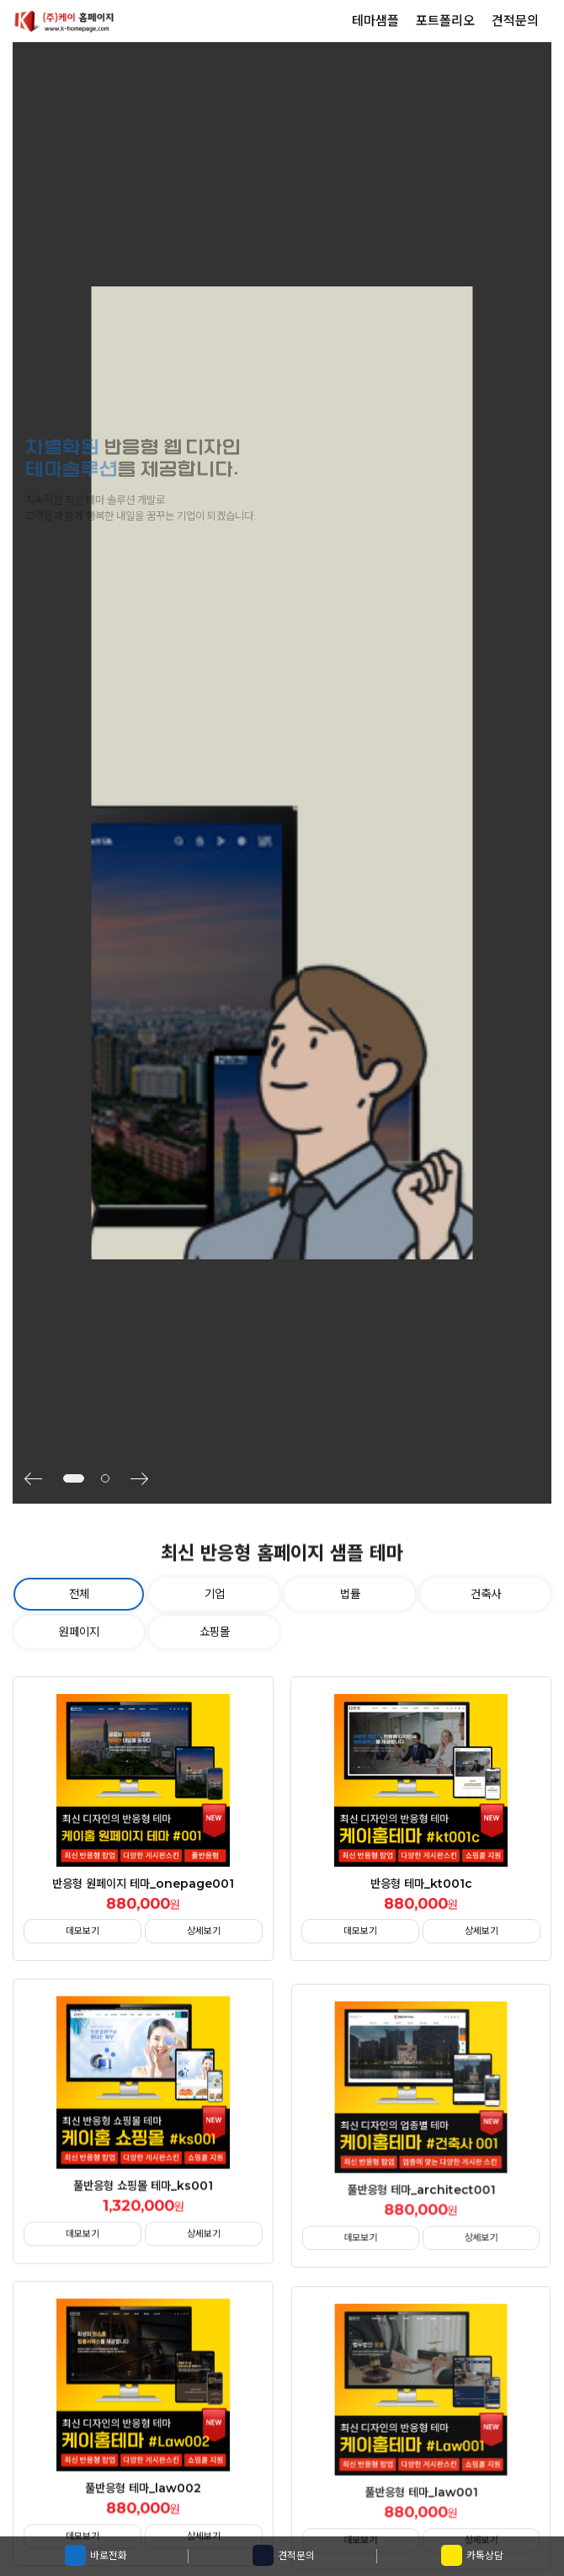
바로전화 (96, 2555)
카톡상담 (472, 2555)
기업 (215, 1593)
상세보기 (204, 1931)
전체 (79, 1593)
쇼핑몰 (215, 1631)
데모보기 (82, 1931)
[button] (40, 1478)
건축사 (486, 1593)
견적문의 (284, 2555)
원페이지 (79, 1631)
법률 (350, 1593)
